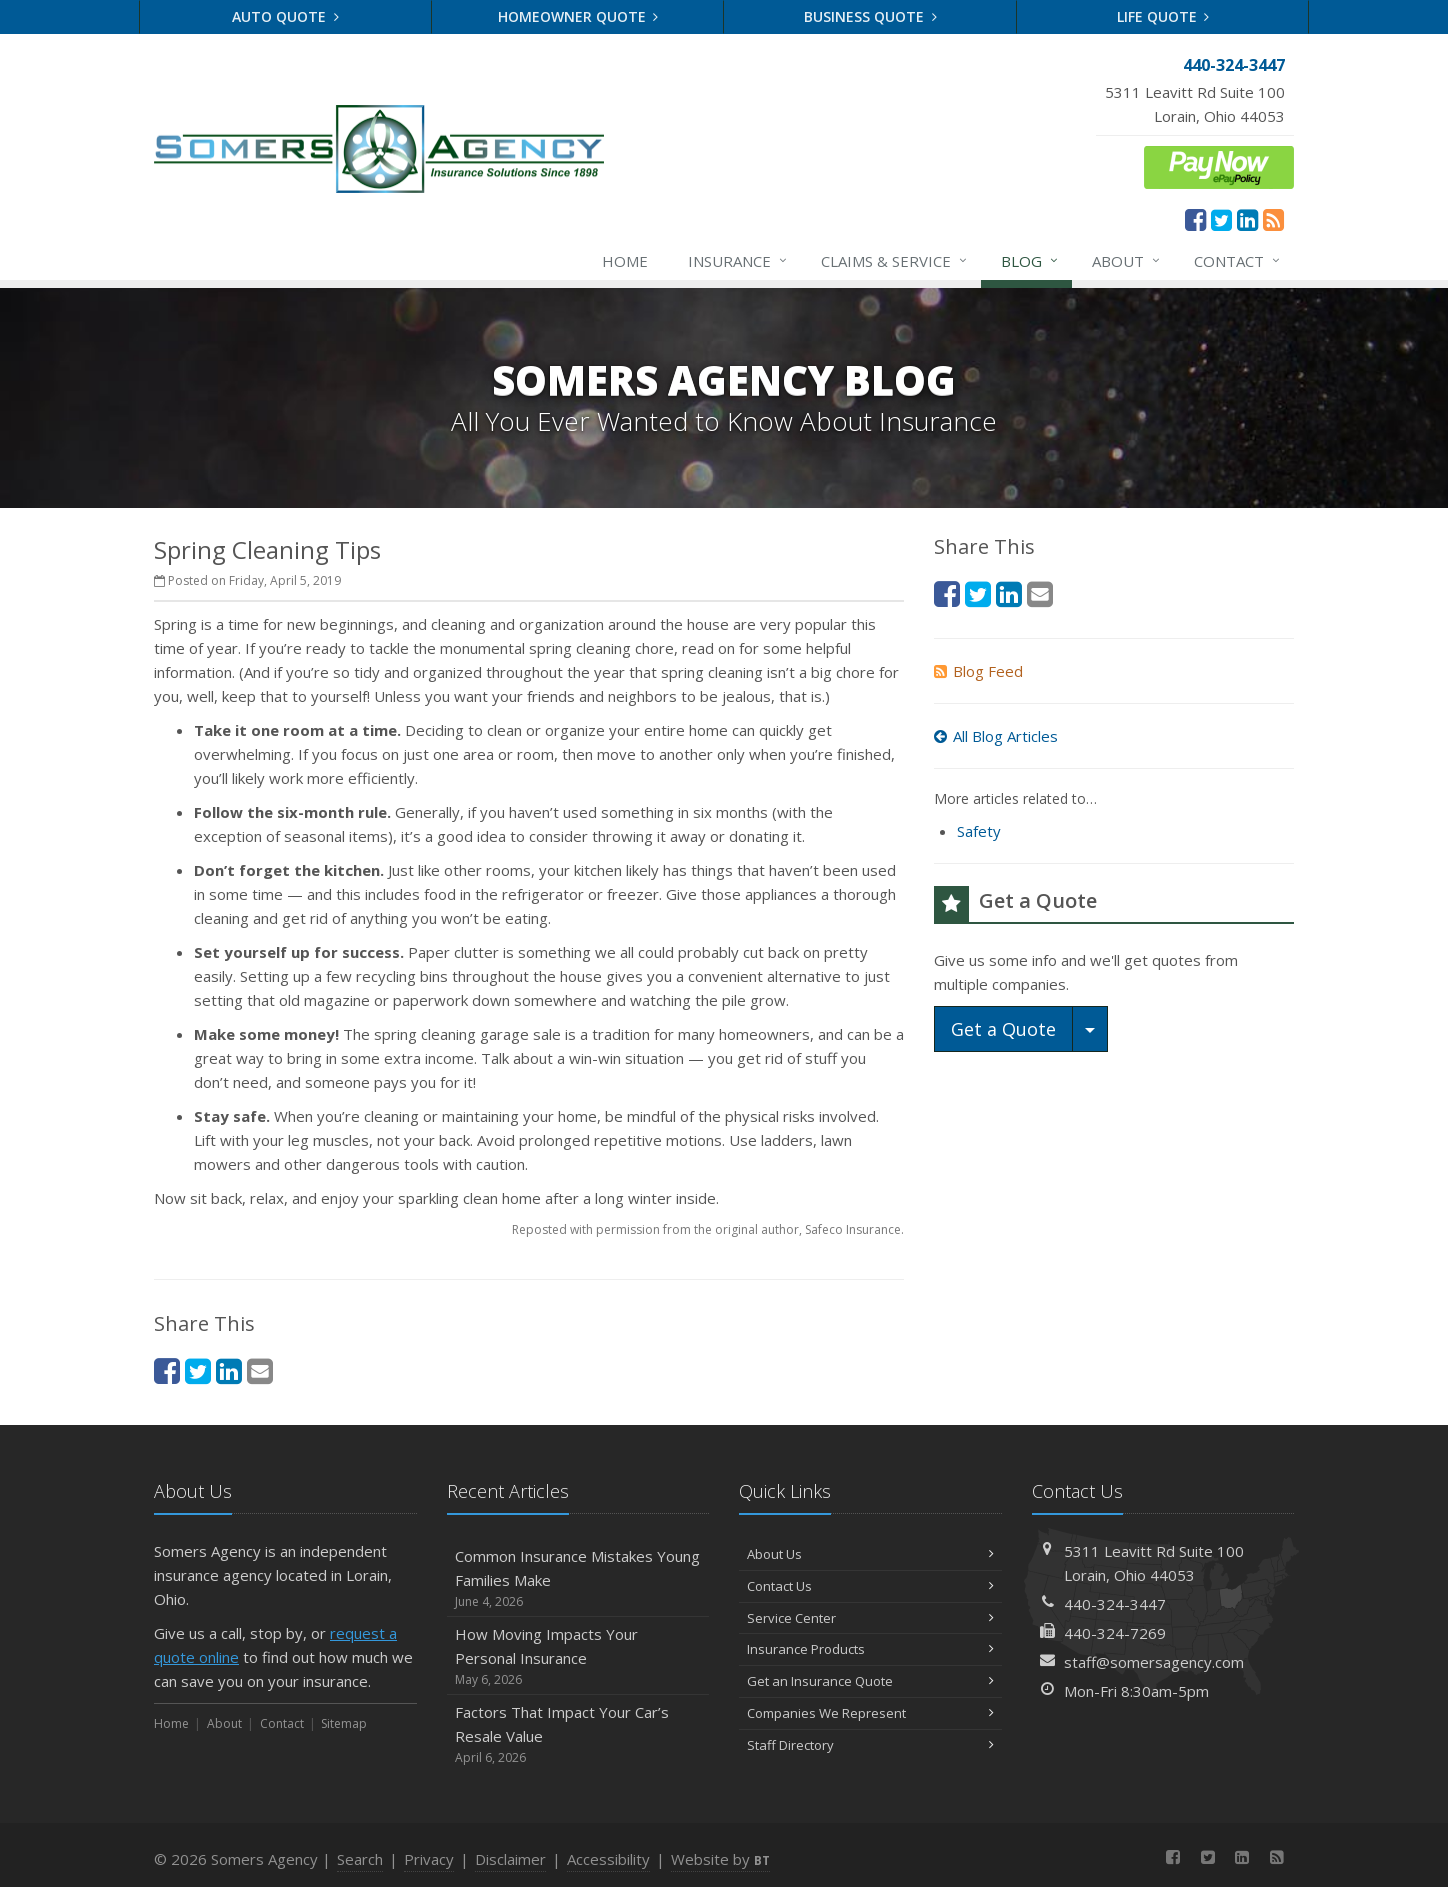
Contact (1238, 261)
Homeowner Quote (578, 16)
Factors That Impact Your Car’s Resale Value (578, 1734)
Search (360, 1859)
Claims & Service (895, 261)
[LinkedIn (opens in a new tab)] (1247, 219)
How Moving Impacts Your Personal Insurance (578, 1656)
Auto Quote (285, 16)
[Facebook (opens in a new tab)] (1195, 219)
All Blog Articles (996, 736)
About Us (870, 1554)
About (1127, 261)
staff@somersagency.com (1154, 1662)
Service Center (870, 1618)
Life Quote (1163, 16)
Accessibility (608, 1859)
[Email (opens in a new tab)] (260, 1370)
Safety (979, 831)
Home (625, 261)
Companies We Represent (870, 1713)
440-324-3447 (1115, 1604)
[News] (1273, 219)
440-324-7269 (1115, 1633)
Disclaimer (510, 1859)
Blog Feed (978, 671)
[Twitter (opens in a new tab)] (1221, 219)
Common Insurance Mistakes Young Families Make (578, 1578)
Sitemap (344, 1723)
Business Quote (870, 16)
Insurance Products (870, 1649)
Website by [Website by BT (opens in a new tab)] (720, 1859)
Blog (1030, 261)
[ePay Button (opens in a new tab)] (1219, 165)
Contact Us (870, 1586)
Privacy (429, 1859)
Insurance (738, 261)
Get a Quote (1003, 1029)
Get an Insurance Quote (870, 1681)
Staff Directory (870, 1745)
